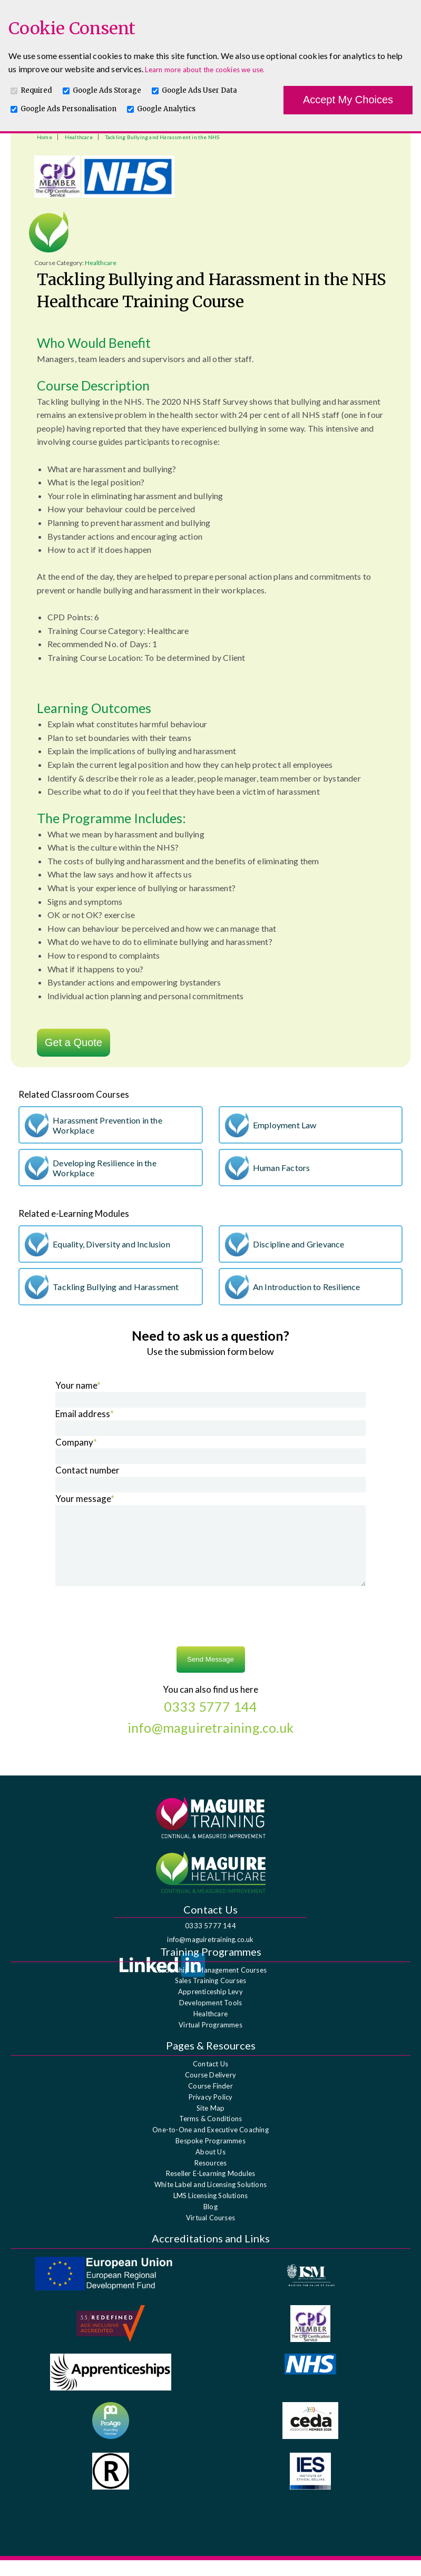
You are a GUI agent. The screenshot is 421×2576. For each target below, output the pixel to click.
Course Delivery (210, 2090)
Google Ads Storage (107, 90)
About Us (210, 2167)
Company (76, 1442)
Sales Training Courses (210, 1996)
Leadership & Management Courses (210, 1986)
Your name (78, 1385)
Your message (84, 1498)
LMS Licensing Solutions (210, 2211)
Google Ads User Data (199, 90)
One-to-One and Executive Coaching (210, 2145)
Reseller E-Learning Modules (210, 2189)
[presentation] (211, 1633)
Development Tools (210, 2018)
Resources (210, 2178)
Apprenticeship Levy (210, 2007)
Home (44, 137)
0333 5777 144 (210, 1941)
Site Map (211, 2124)
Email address (84, 1413)
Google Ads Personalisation (68, 108)
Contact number (87, 1470)
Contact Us (210, 2079)
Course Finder (210, 2101)
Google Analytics (166, 108)
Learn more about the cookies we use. (205, 69)
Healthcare (79, 137)
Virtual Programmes (210, 2040)
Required (36, 90)
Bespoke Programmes (210, 2156)
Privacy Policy (211, 2113)
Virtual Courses (210, 2233)
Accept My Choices (348, 99)
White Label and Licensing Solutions (210, 2200)
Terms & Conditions (210, 2134)
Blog (210, 2222)
